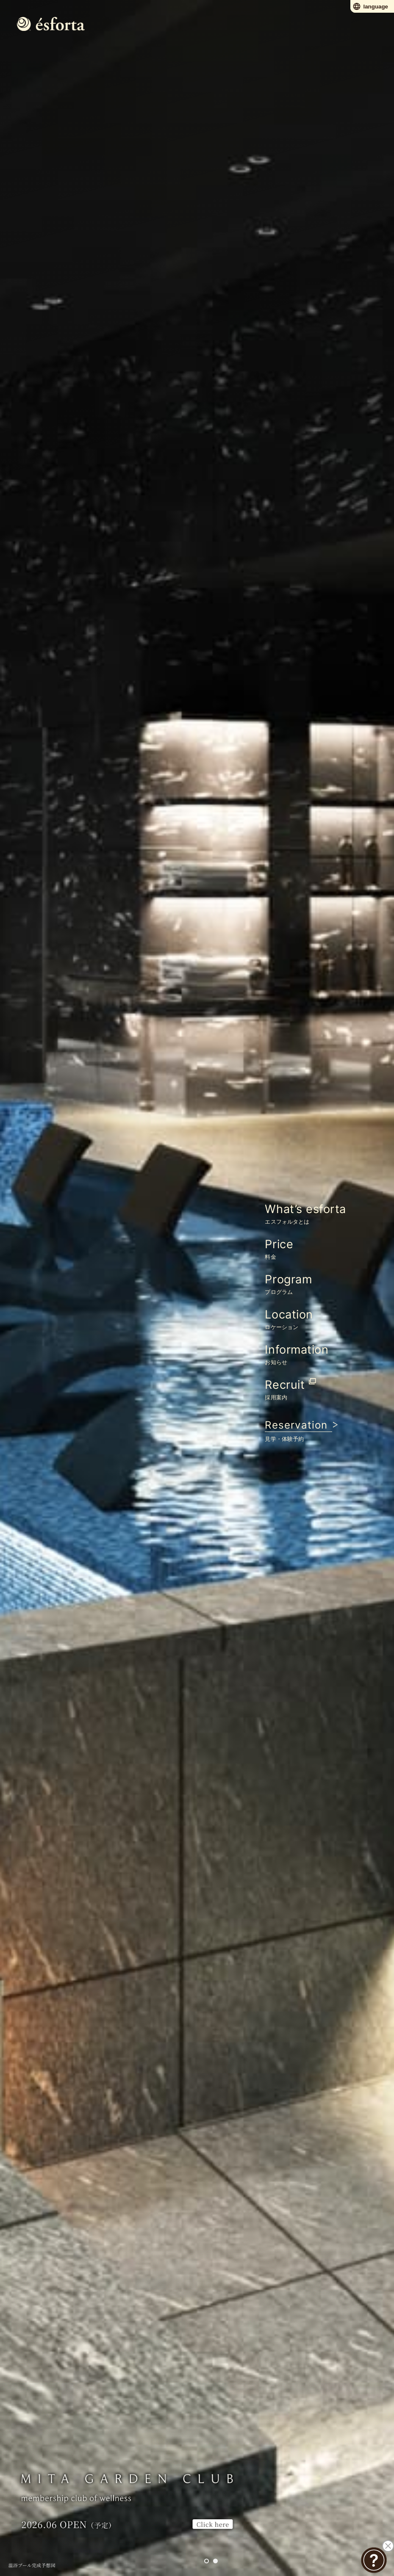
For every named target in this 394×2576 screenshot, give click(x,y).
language (370, 6)
